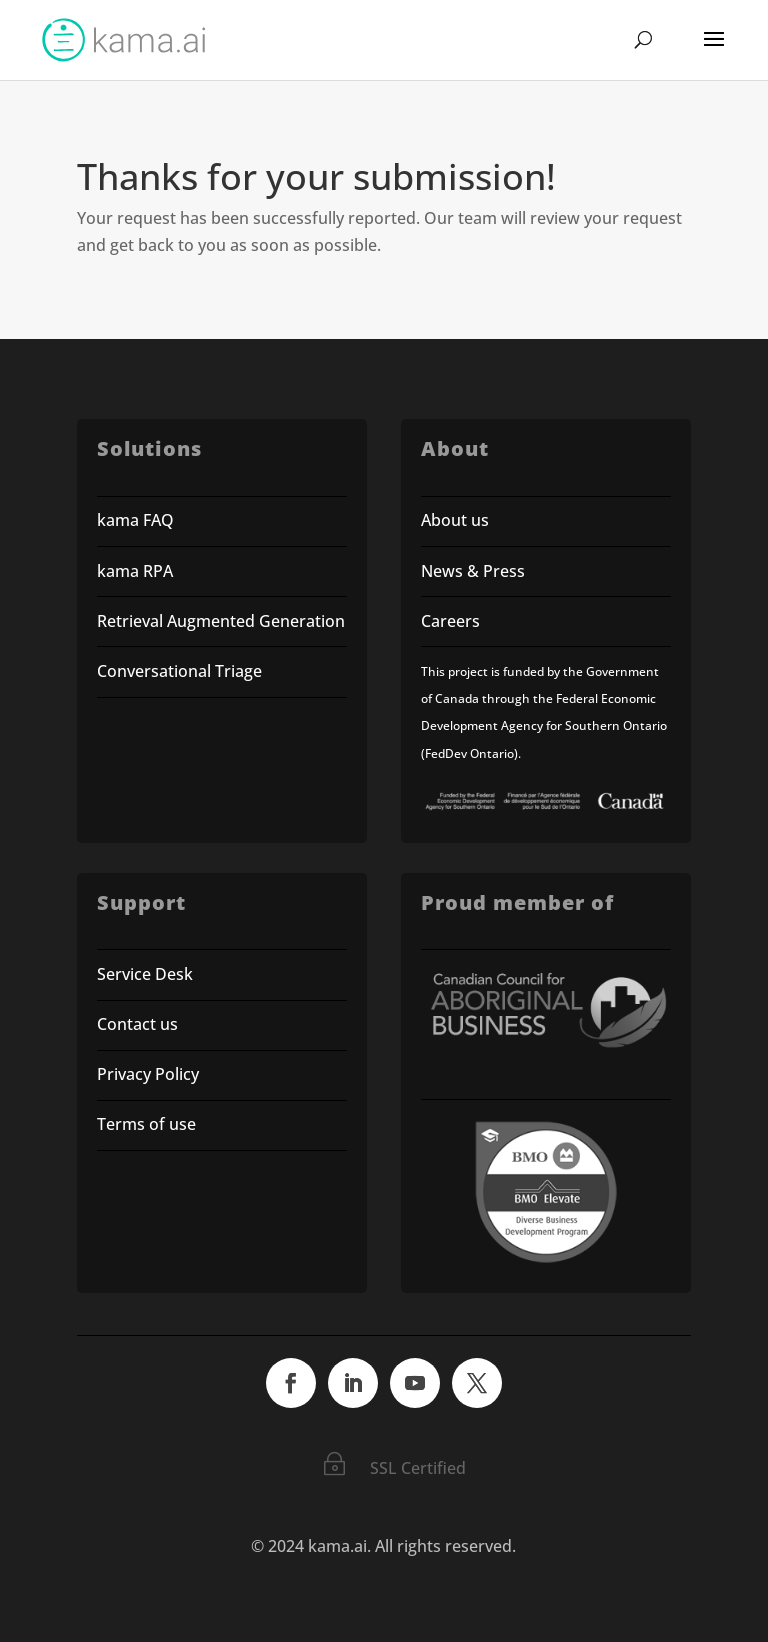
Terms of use (148, 1124)
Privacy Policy (148, 1074)
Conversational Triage (179, 671)
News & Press (473, 571)
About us (455, 520)
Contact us (137, 1024)
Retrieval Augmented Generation (221, 621)
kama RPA (135, 571)
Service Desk (145, 974)
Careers (450, 621)
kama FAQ (135, 520)
